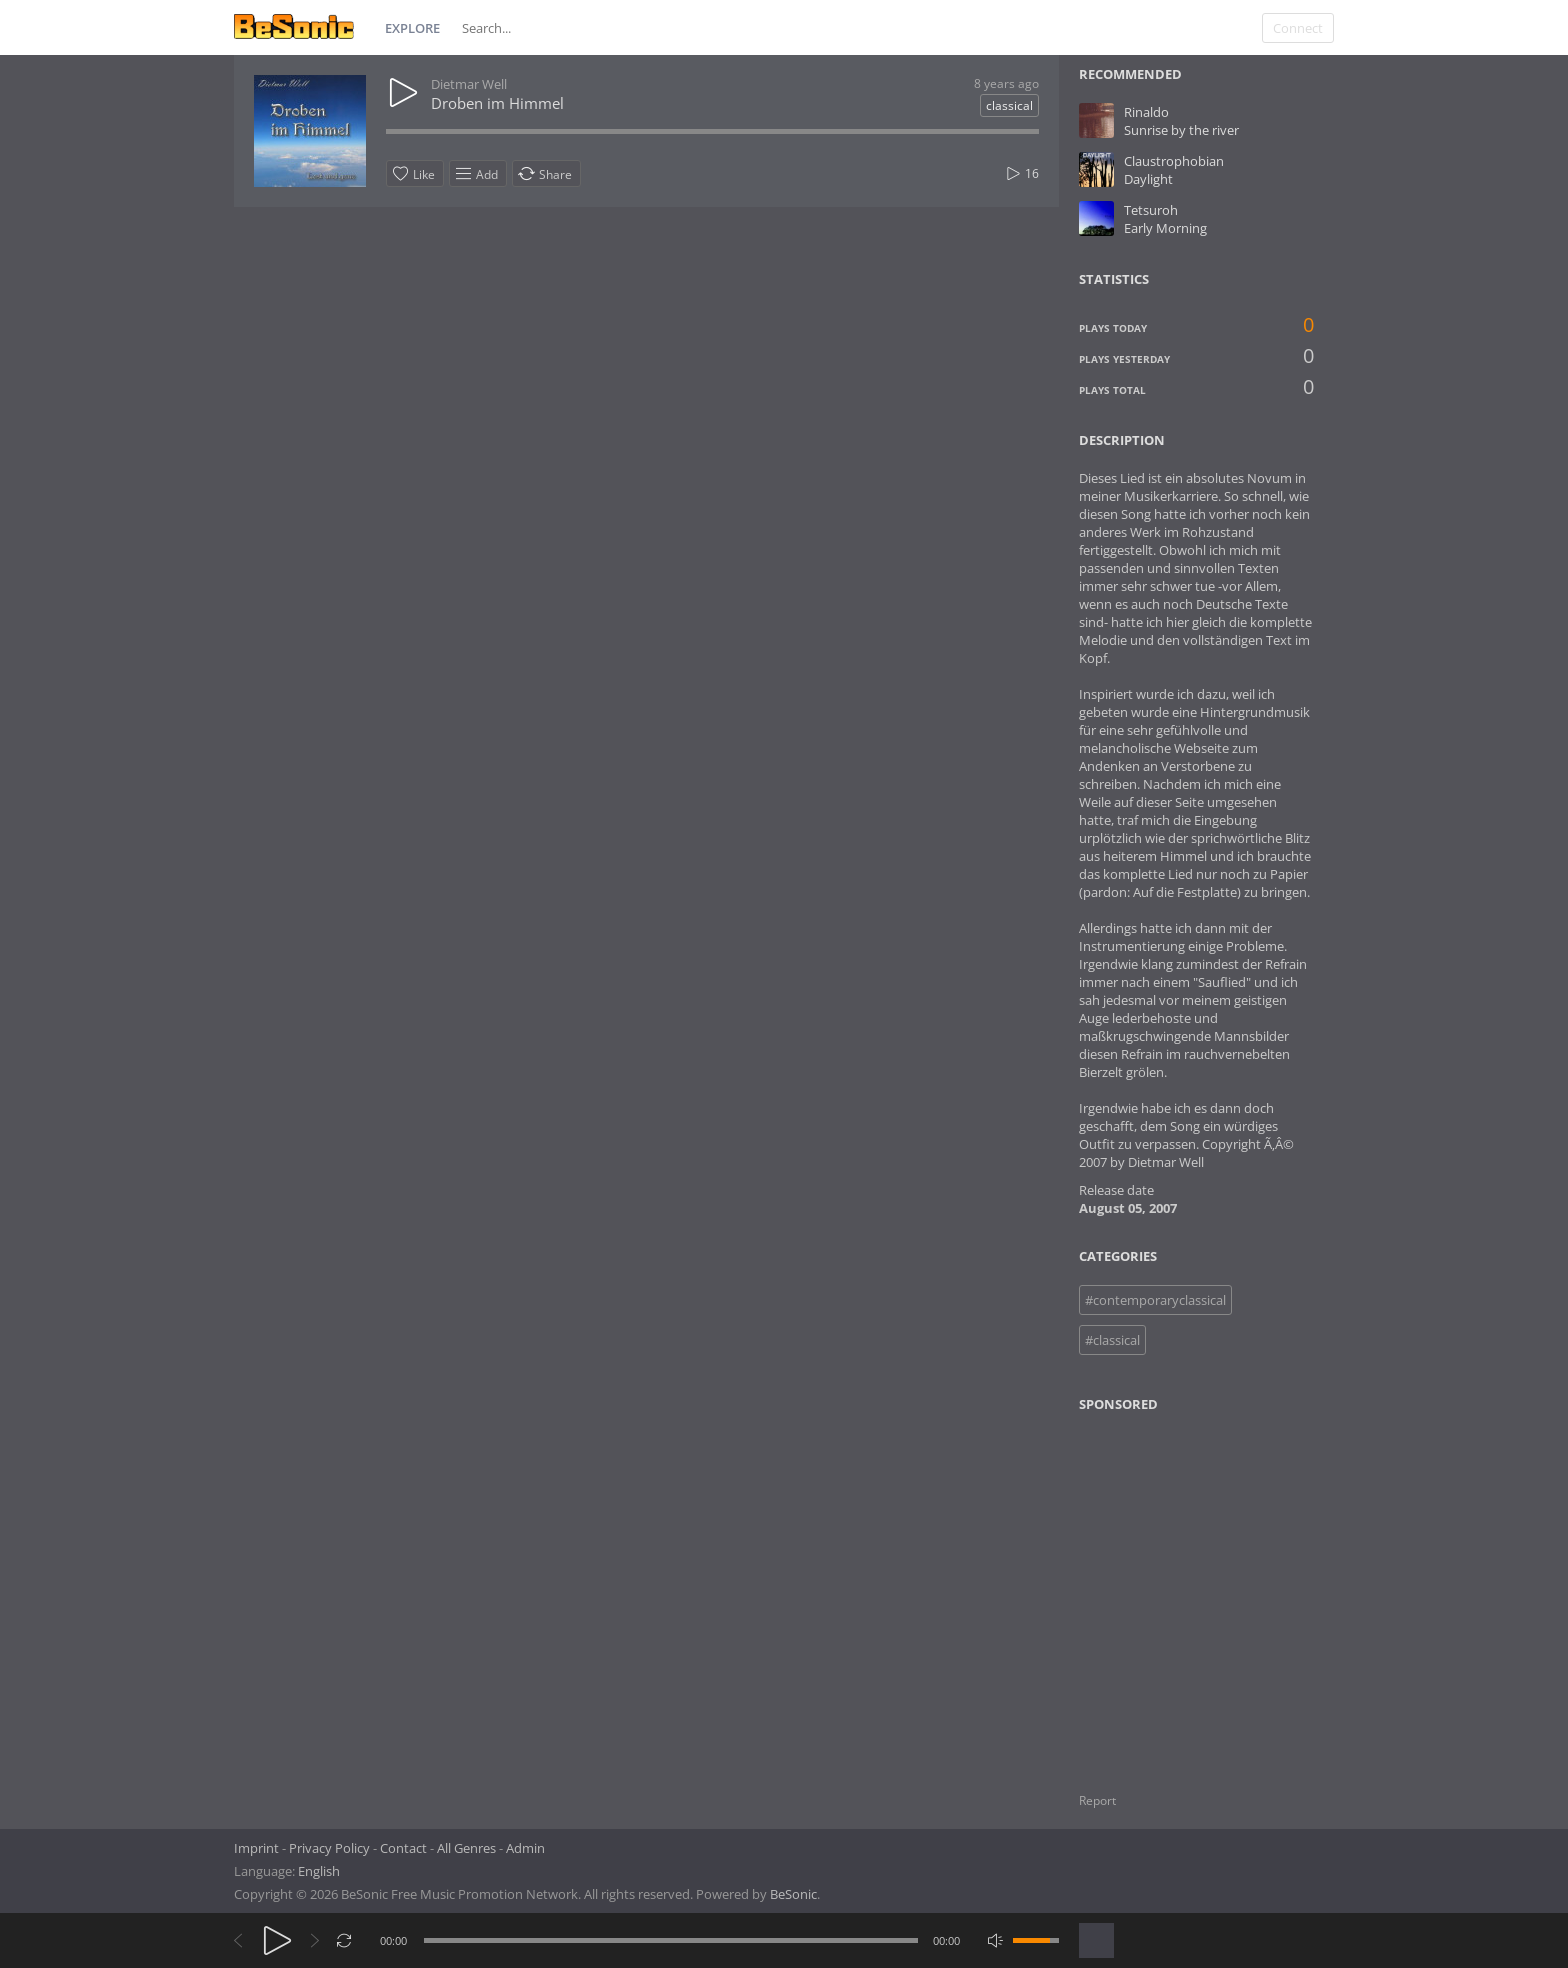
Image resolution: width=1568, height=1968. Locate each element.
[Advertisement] (1176, 1590)
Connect (1298, 28)
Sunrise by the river (1181, 130)
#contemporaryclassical (1155, 1300)
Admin (525, 1848)
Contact (403, 1848)
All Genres (466, 1848)
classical (1009, 105)
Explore (412, 28)
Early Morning (1165, 228)
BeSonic (793, 1894)
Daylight (1148, 179)
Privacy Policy (329, 1848)
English (319, 1871)
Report (1097, 1800)
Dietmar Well (469, 84)
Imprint (256, 1848)
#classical (1112, 1340)
